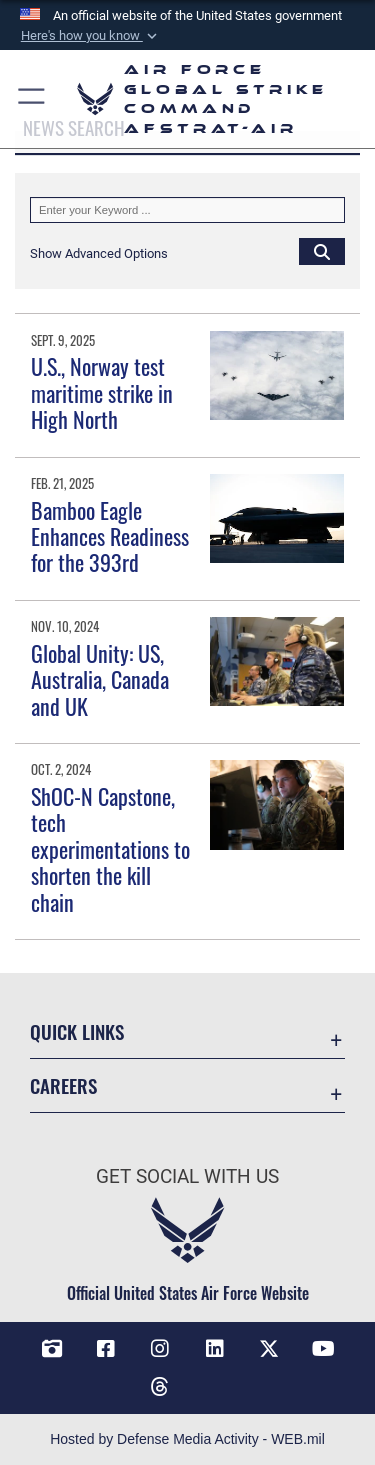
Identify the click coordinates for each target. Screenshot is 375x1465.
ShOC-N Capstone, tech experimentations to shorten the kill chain (110, 849)
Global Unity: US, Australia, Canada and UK (100, 679)
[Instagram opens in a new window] (160, 1349)
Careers (63, 1085)
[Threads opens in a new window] (160, 1387)
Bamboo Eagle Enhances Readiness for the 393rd (110, 536)
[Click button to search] (322, 251)
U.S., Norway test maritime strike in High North (102, 392)
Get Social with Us (187, 1176)
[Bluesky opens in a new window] (215, 1379)
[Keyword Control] (187, 210)
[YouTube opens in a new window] (323, 1349)
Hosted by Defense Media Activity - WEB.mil (187, 1439)
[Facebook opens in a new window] (106, 1349)
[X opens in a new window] (269, 1349)
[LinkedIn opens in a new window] (215, 1349)
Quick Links (77, 1031)
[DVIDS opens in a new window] (52, 1349)
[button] (90, 36)
